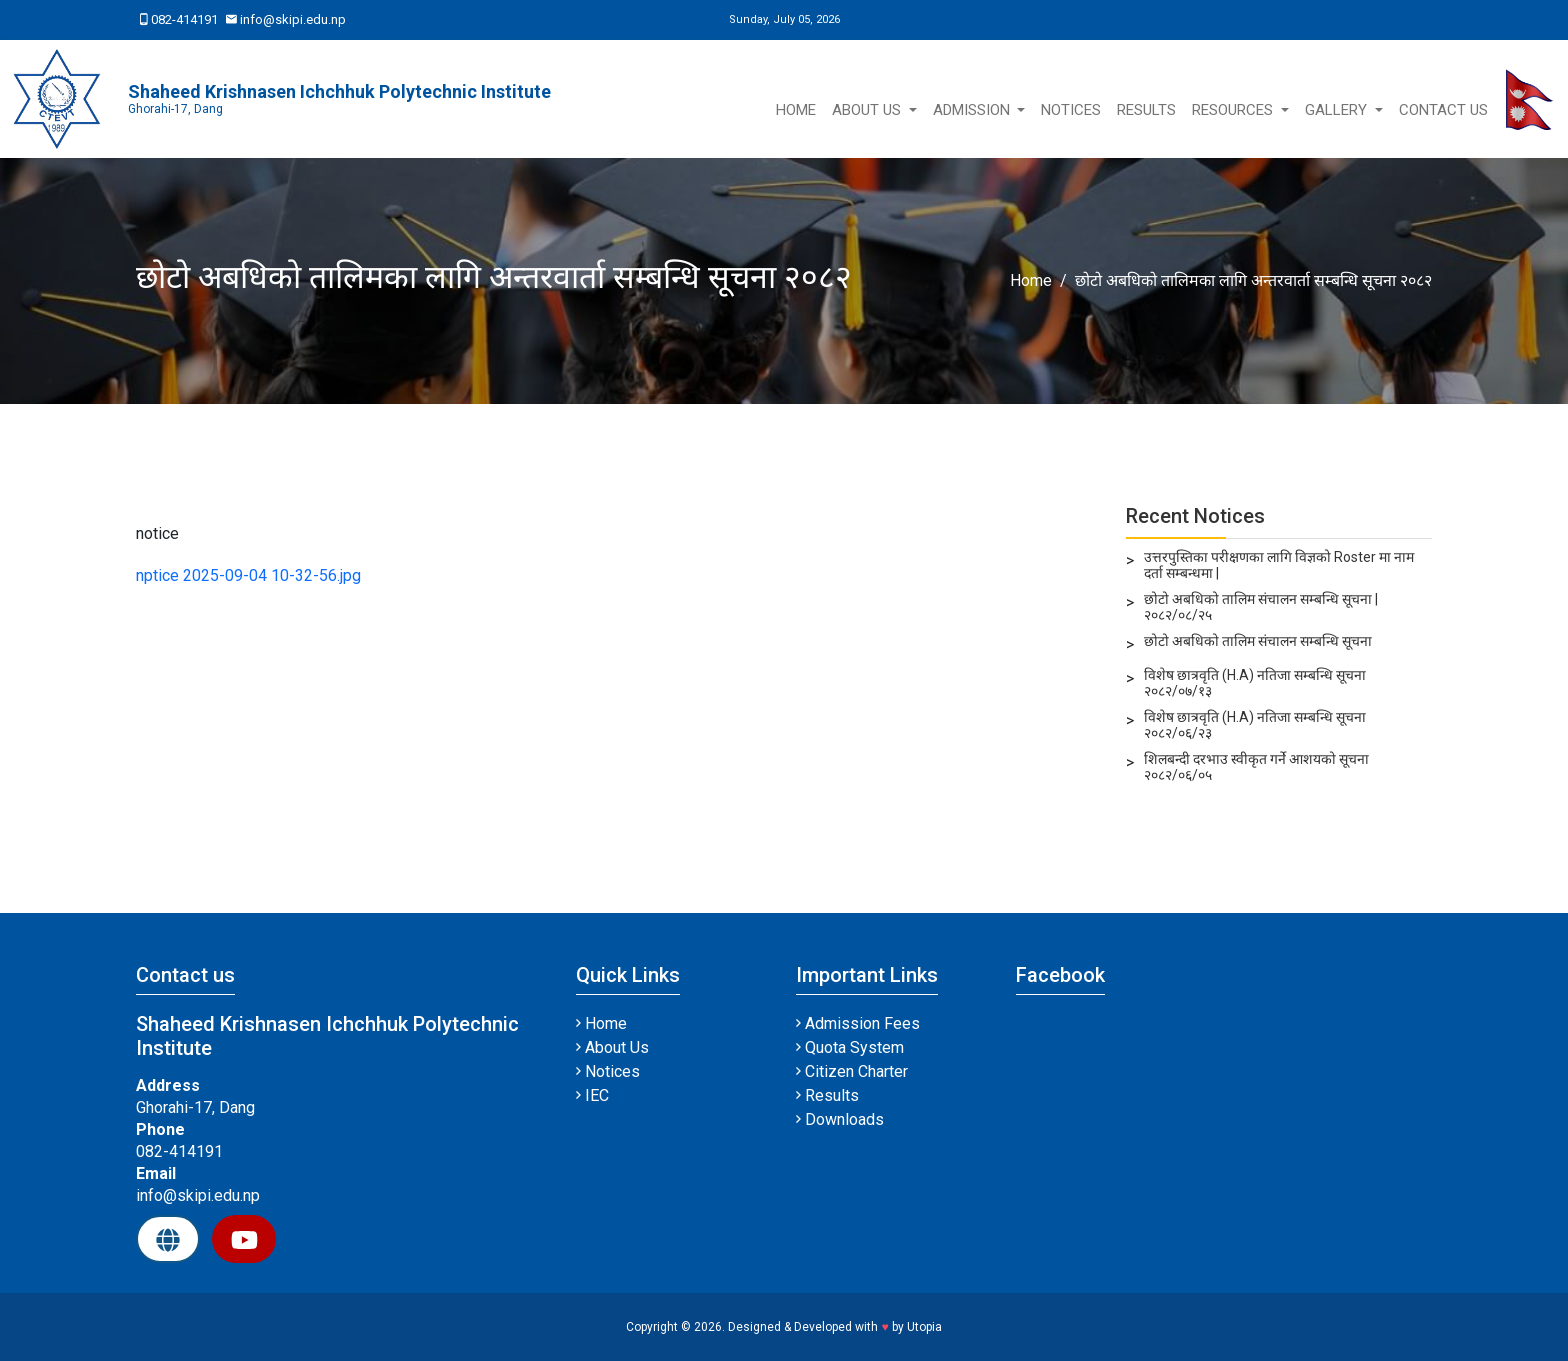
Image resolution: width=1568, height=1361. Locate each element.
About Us (612, 1047)
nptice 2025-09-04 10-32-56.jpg (248, 575)
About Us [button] (868, 110)
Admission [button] (973, 110)
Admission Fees (858, 1023)
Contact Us (1443, 110)
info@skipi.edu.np (286, 19)
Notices (1071, 110)
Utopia (924, 1327)
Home (796, 110)
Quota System (850, 1047)
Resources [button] (1234, 110)
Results (1146, 110)
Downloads (840, 1119)
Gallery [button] (1338, 110)
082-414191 (179, 19)
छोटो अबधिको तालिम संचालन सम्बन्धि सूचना (1258, 641)
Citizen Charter (852, 1071)
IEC (592, 1095)
